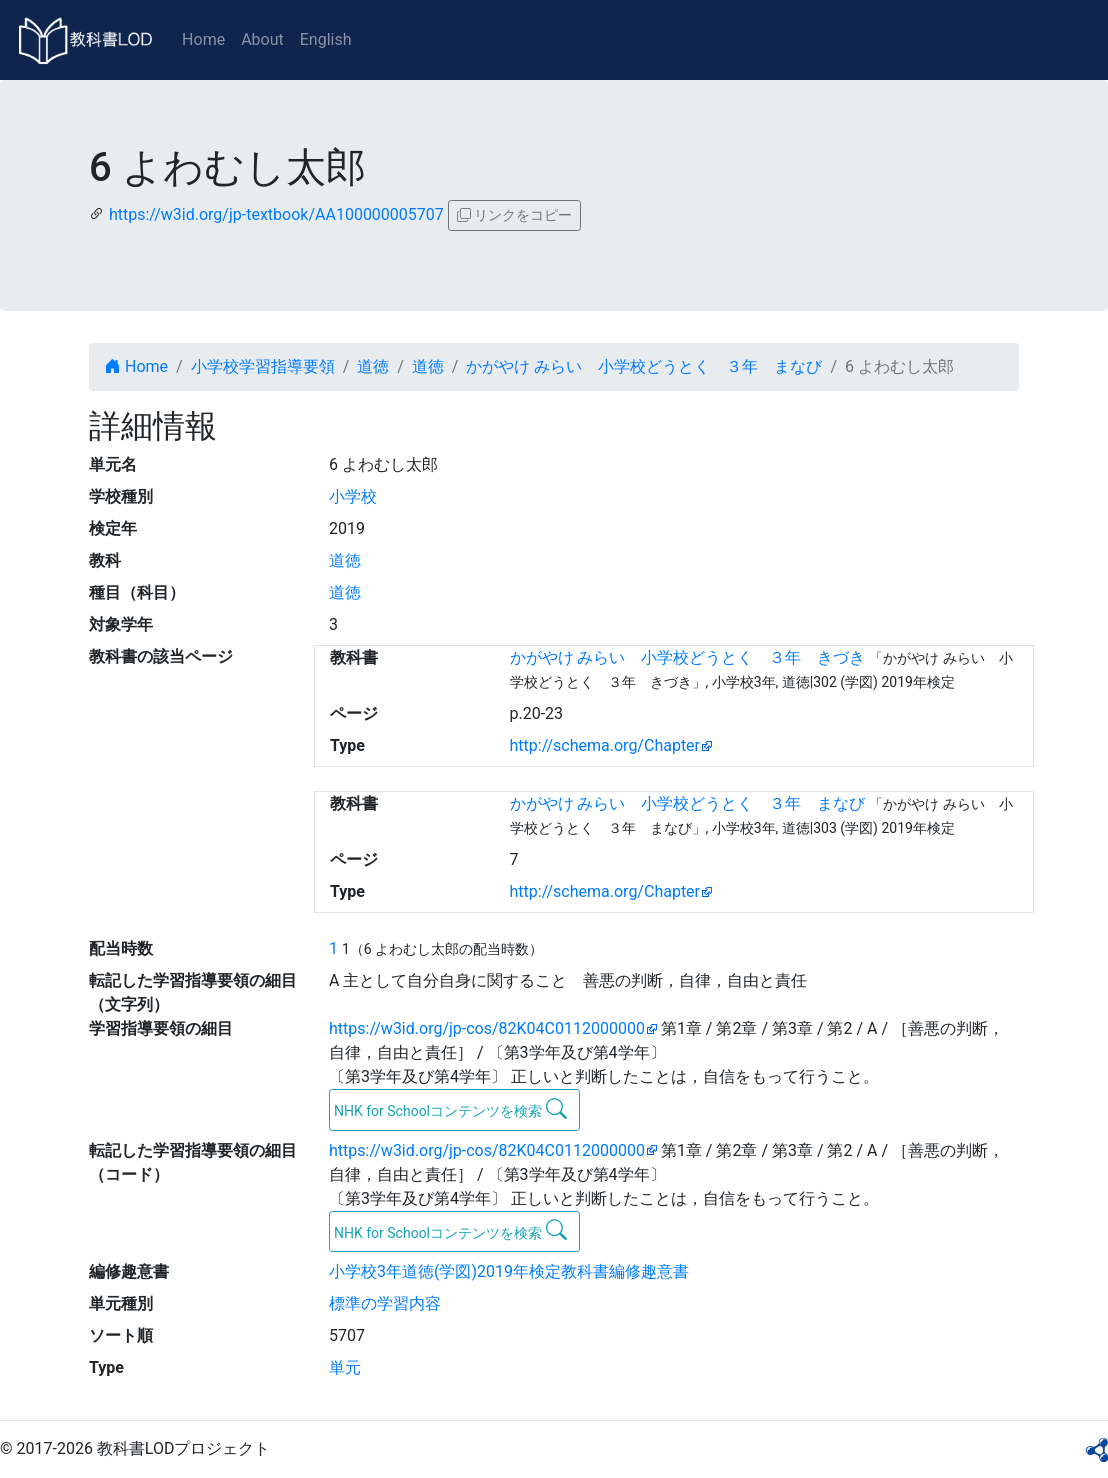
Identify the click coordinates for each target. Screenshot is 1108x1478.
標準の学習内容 (385, 1303)
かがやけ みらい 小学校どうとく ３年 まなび (644, 366)
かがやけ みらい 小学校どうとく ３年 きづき (688, 657)
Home (203, 39)
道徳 (373, 366)
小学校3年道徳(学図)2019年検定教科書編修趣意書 (509, 1271)
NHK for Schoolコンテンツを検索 (450, 1109)
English (326, 39)
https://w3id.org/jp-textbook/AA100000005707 (276, 214)
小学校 (353, 496)
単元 (345, 1367)
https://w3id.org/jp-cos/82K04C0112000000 (487, 1028)
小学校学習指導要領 (263, 366)
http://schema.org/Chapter (605, 745)
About (262, 39)
